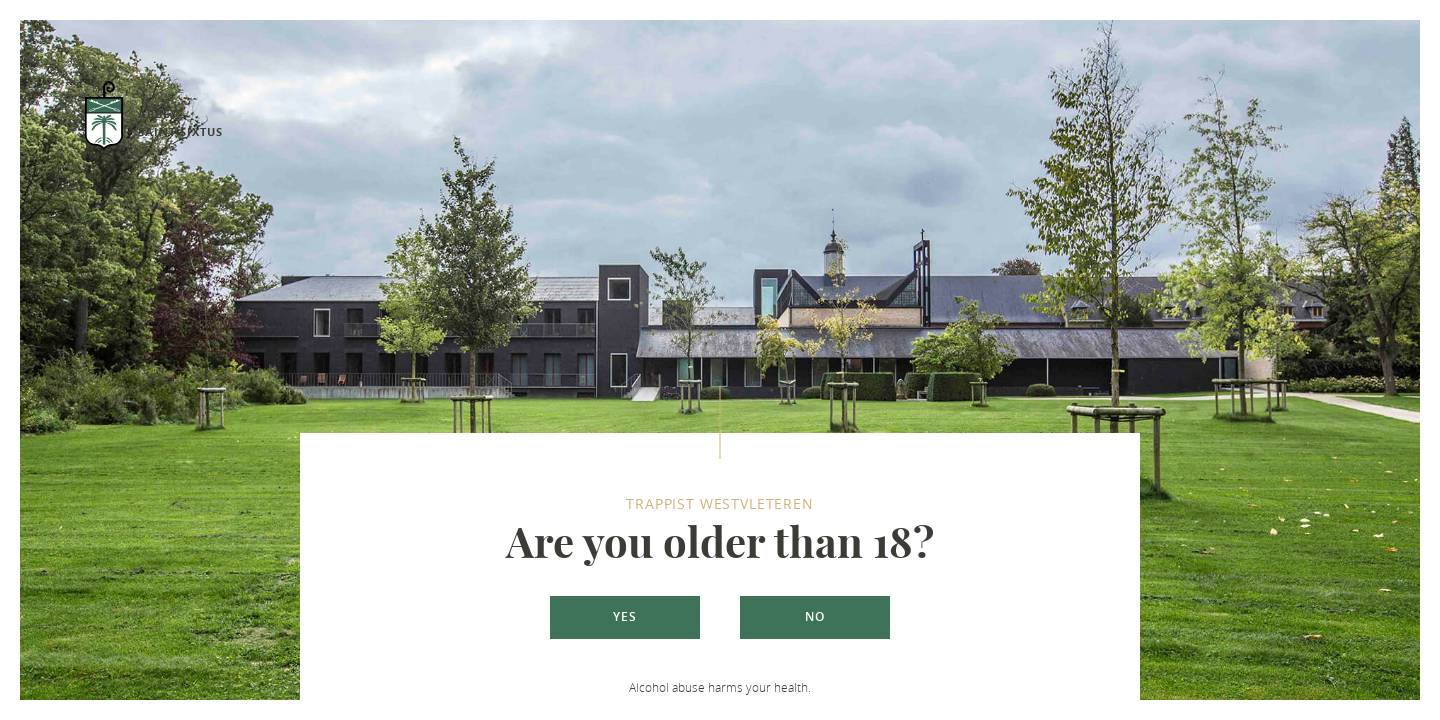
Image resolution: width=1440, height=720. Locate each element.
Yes (625, 616)
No (815, 616)
